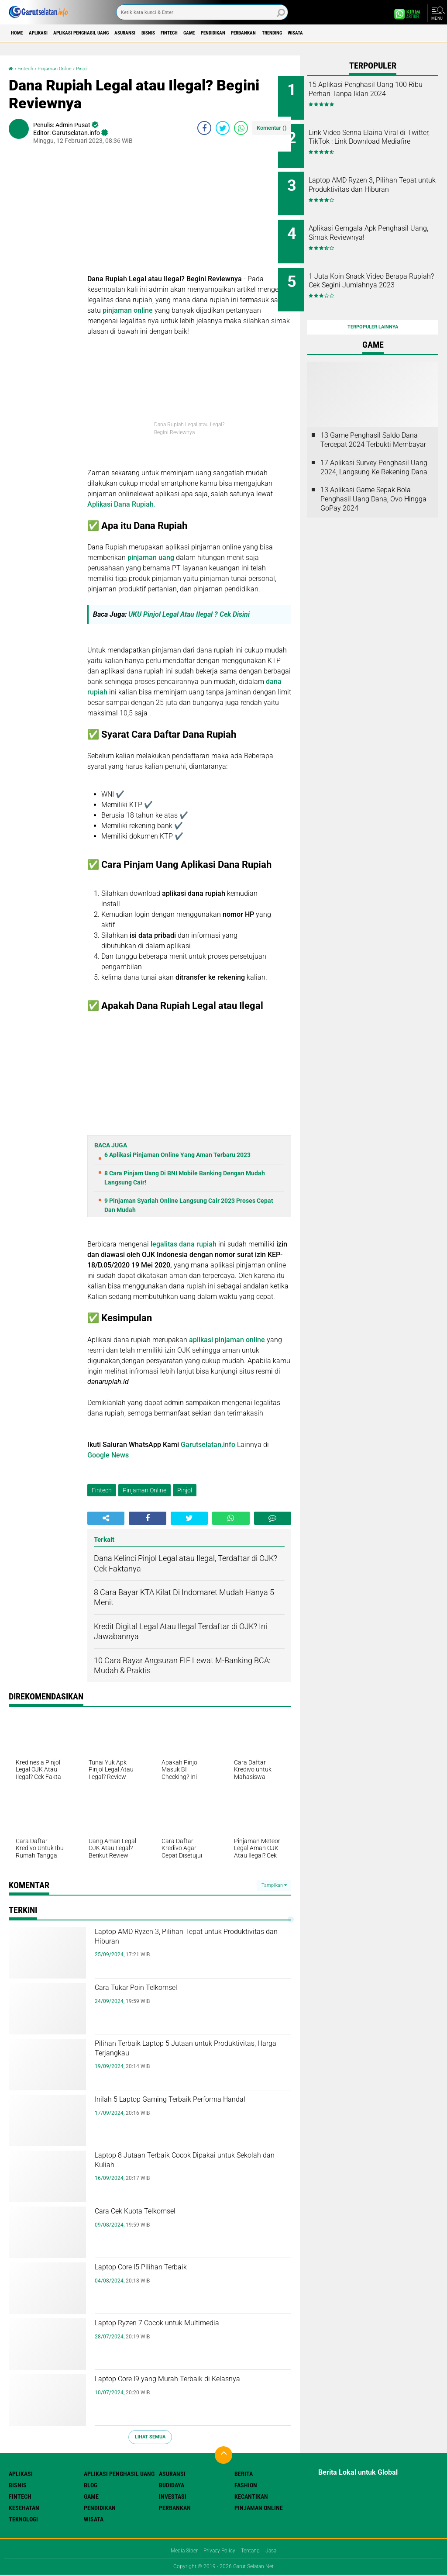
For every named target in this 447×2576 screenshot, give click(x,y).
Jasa (278, 2551)
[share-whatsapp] (241, 128)
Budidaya (171, 2484)
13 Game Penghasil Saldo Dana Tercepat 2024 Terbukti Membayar (373, 416)
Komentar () (272, 127)
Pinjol (98, 68)
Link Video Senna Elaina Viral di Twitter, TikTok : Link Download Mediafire (382, 137)
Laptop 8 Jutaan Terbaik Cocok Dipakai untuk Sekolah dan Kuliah (191, 2165)
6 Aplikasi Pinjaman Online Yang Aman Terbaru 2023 (177, 1154)
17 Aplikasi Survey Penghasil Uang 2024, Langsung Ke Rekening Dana (373, 444)
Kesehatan (24, 2507)
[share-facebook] (204, 128)
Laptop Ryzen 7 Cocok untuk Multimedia (165, 2333)
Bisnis (199, 33)
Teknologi (23, 2518)
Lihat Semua (150, 2437)
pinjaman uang (150, 557)
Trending (372, 33)
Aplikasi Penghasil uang (107, 33)
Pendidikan (291, 33)
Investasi (172, 2496)
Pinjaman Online (65, 68)
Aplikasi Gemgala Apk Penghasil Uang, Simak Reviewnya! (373, 226)
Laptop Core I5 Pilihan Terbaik (168, 2269)
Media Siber (178, 2551)
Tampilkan (274, 1885)
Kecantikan (251, 2496)
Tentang (254, 2551)
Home (20, 33)
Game (258, 33)
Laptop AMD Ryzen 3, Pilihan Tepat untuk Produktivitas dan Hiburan (180, 1941)
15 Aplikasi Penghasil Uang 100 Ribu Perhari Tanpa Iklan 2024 (382, 93)
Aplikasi (50, 33)
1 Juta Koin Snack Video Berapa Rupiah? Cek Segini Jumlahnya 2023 (379, 270)
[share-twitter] (223, 128)
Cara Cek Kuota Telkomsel (159, 2213)
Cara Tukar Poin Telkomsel (161, 1989)
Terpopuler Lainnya (372, 304)
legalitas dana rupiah (183, 1244)
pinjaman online (128, 310)
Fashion (245, 2484)
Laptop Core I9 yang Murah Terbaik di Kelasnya (186, 2389)
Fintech (229, 33)
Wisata (406, 33)
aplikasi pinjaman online (227, 1339)
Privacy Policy (218, 2551)
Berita (243, 2473)
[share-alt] (105, 1517)
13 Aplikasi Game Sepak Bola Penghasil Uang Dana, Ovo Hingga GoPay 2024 (373, 476)
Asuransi (166, 33)
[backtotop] (223, 2454)
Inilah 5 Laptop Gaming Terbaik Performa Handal (171, 2109)
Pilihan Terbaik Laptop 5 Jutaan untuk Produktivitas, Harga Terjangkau (187, 2053)
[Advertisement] (189, 212)
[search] (202, 12)
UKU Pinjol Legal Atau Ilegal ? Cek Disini (190, 614)
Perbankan (333, 33)
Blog (90, 2484)
